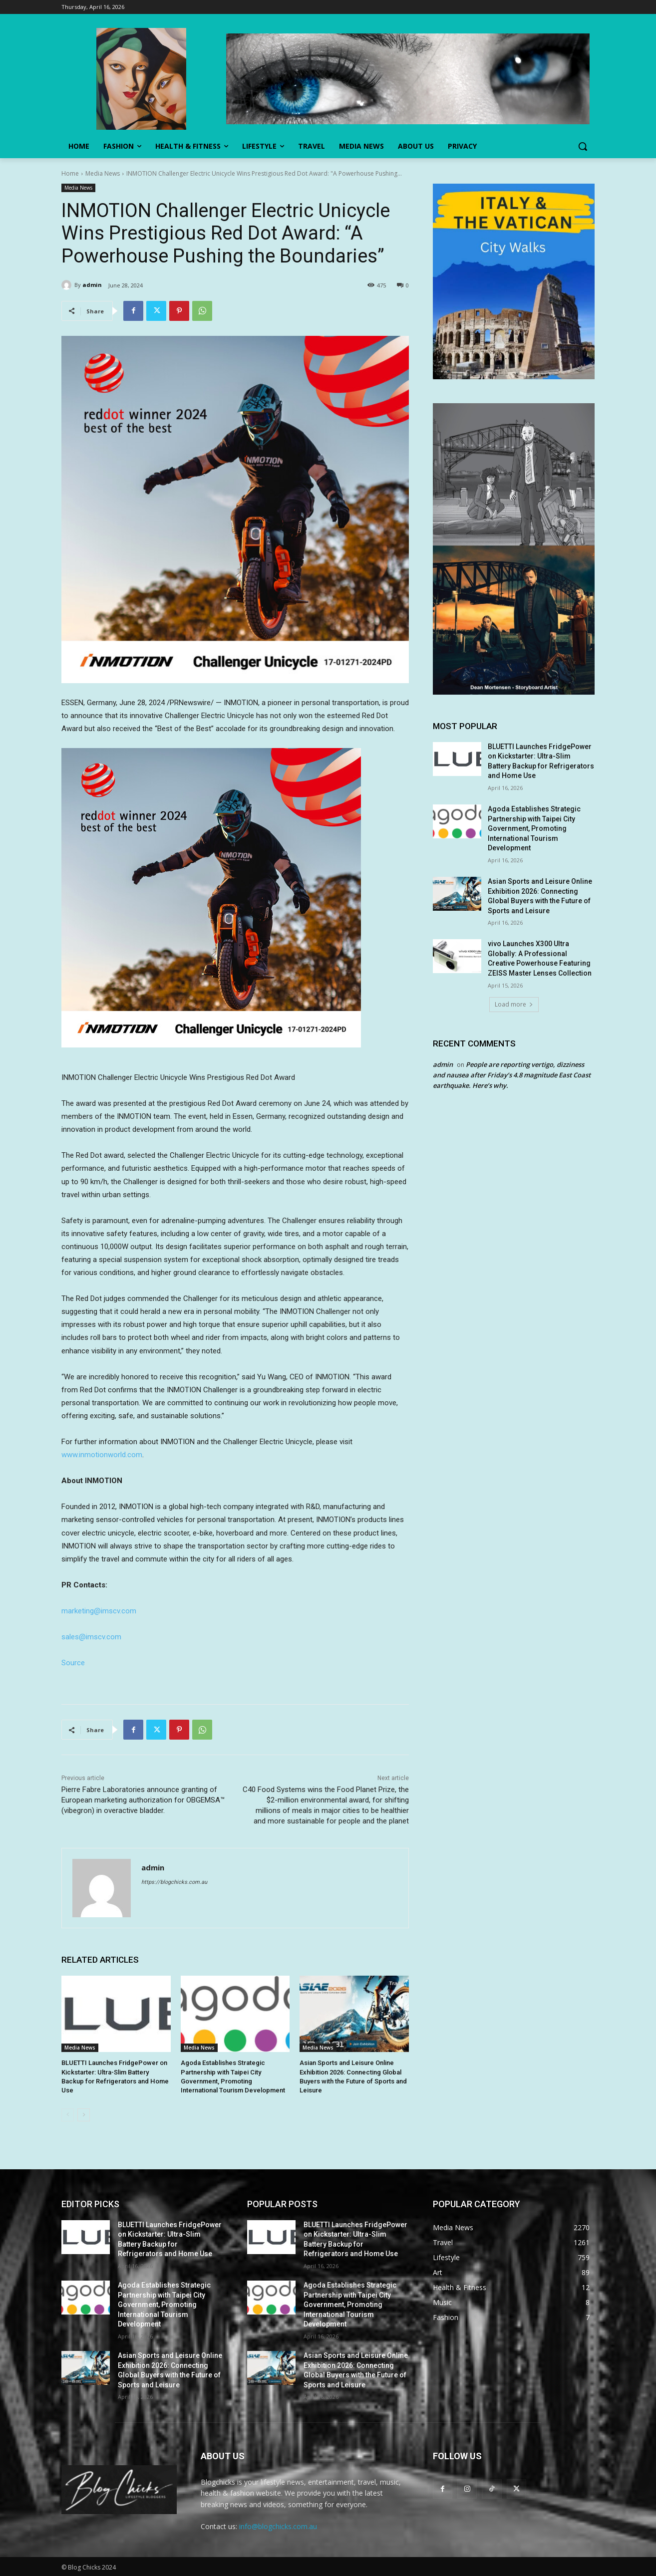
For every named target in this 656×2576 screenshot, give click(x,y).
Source (73, 1662)
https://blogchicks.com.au (174, 1882)
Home (70, 173)
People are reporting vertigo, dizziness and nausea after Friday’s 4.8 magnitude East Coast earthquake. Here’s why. (512, 1075)
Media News (102, 173)
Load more (514, 1004)
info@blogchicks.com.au (278, 2526)
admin (92, 284)
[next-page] (83, 2114)
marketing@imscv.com (98, 1610)
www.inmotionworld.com (101, 1454)
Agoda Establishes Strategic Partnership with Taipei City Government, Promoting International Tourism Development (534, 828)
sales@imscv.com (91, 1636)
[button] (583, 146)
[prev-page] (67, 2114)
